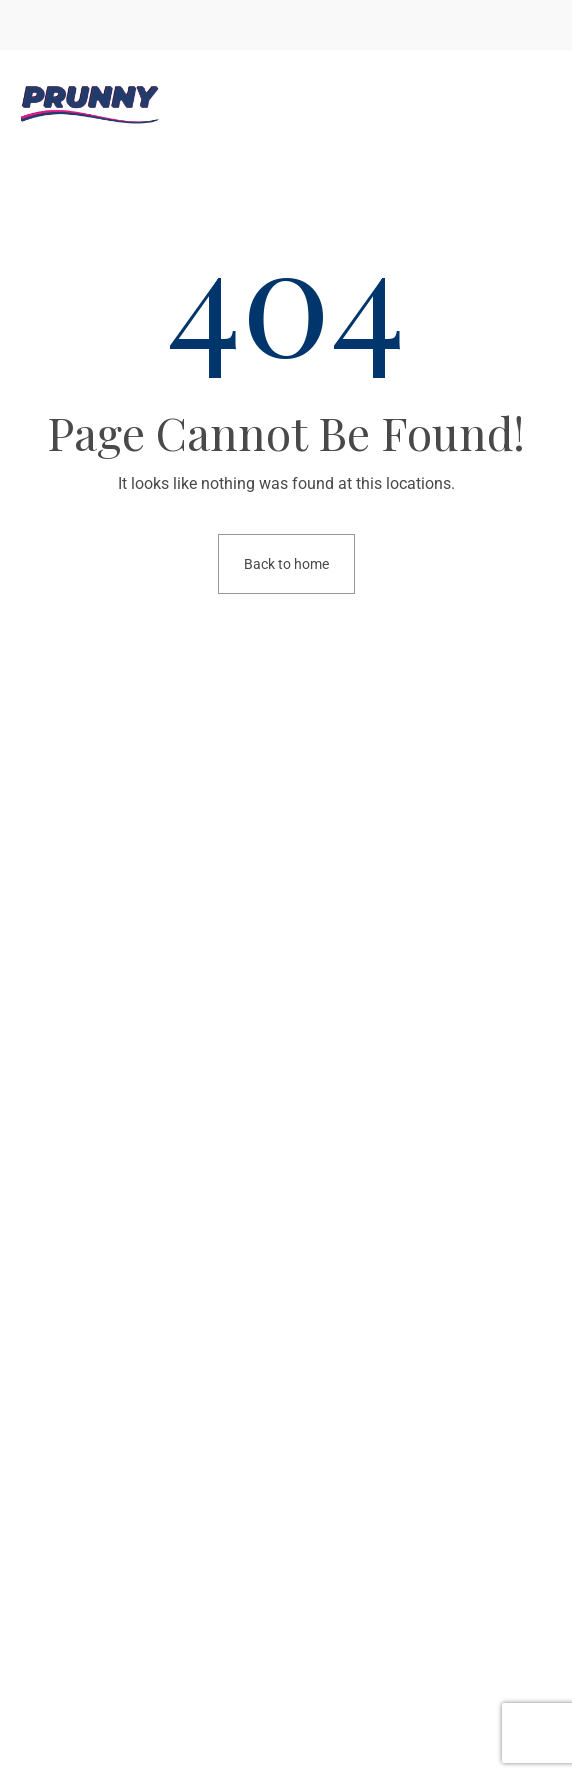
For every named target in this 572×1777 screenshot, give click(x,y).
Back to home (286, 564)
